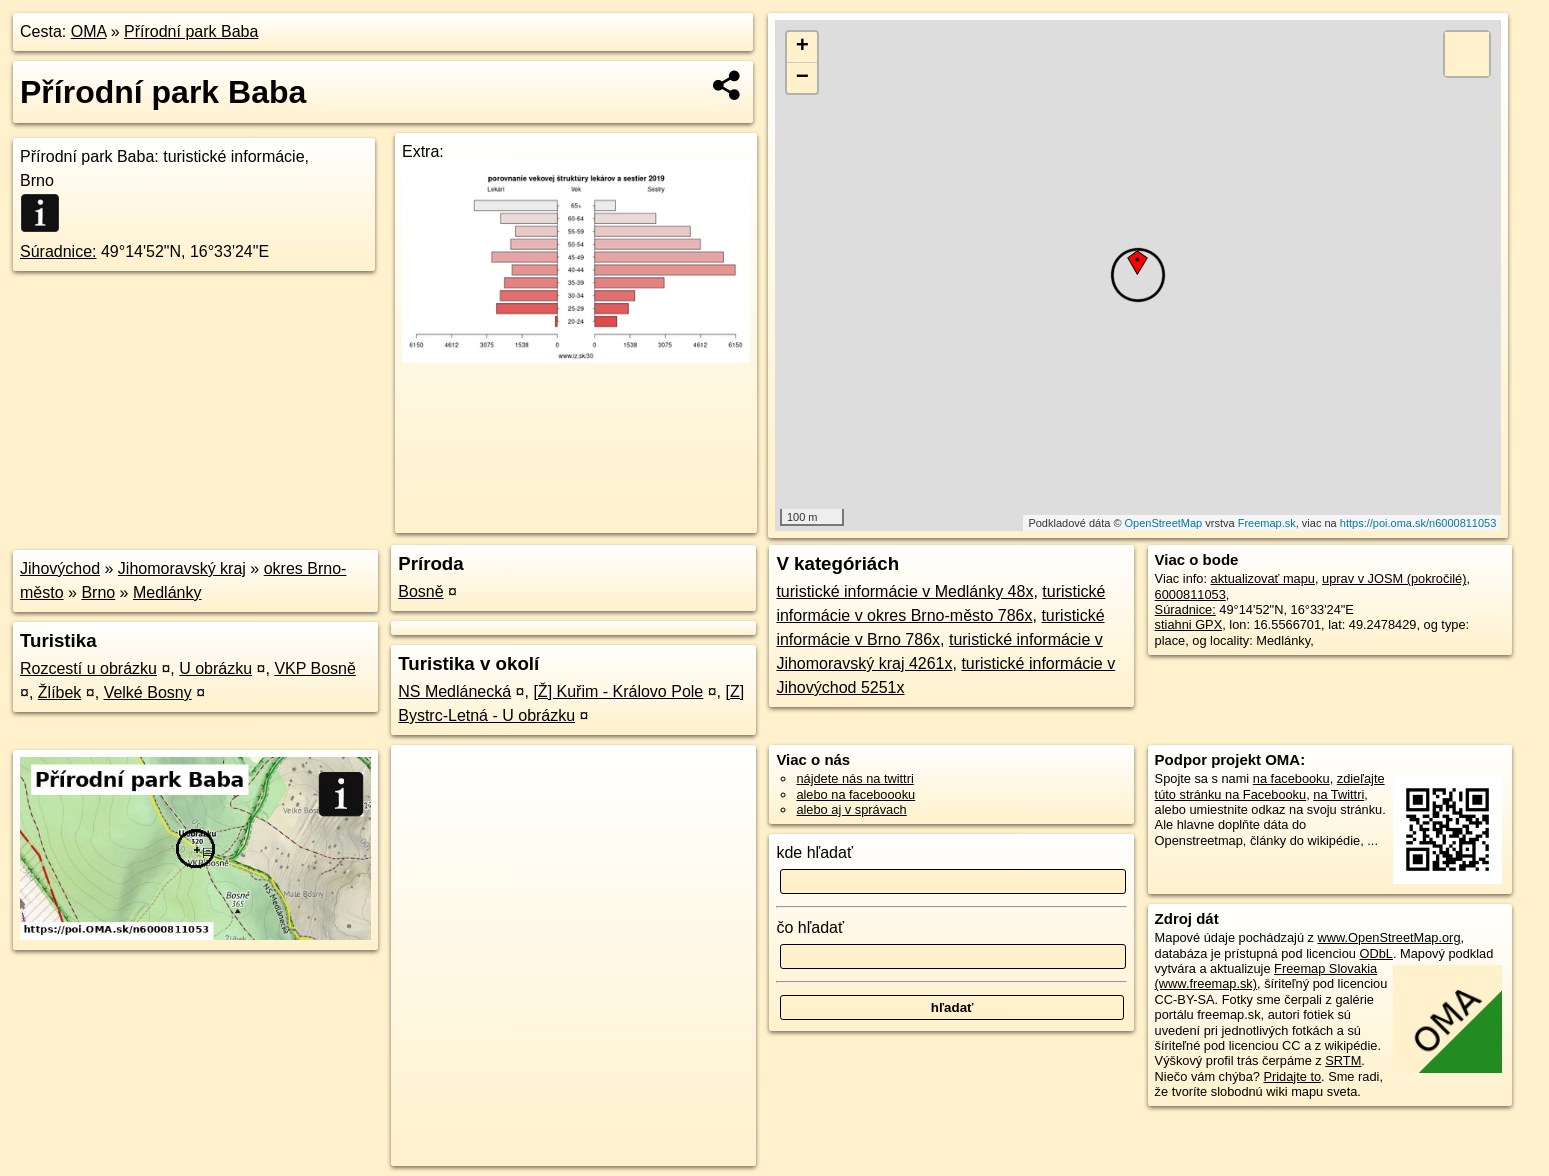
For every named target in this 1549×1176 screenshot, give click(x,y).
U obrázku (215, 668)
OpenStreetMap (1164, 523)
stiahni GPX (1189, 624)
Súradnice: (58, 251)
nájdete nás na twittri (854, 778)
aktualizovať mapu (1263, 578)
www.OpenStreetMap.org (1389, 937)
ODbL (1376, 953)
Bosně (420, 591)
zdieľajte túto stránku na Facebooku (1270, 786)
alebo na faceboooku (855, 794)
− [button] (802, 78)
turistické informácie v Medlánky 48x (904, 591)
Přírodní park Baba (191, 31)
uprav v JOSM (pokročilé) (1394, 578)
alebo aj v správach (851, 809)
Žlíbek (60, 692)
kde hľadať (814, 852)
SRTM (1343, 1060)
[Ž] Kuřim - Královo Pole (618, 691)
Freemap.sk (1267, 523)
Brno (98, 592)
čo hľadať (810, 927)
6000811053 (1190, 594)
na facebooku (1291, 778)
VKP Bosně (315, 668)
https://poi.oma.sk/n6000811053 (1418, 523)
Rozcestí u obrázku (88, 668)
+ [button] (802, 47)
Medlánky (167, 592)
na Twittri (1338, 794)
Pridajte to (1292, 1076)
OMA (89, 31)
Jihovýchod (60, 568)
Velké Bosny (148, 692)
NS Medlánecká (454, 691)
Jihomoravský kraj (182, 568)
